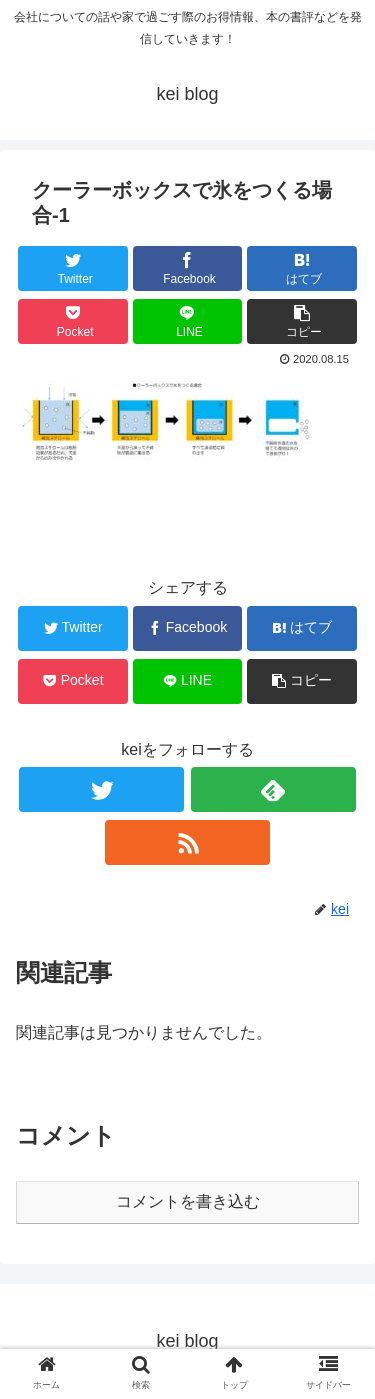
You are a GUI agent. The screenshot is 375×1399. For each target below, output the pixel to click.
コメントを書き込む (188, 1201)
